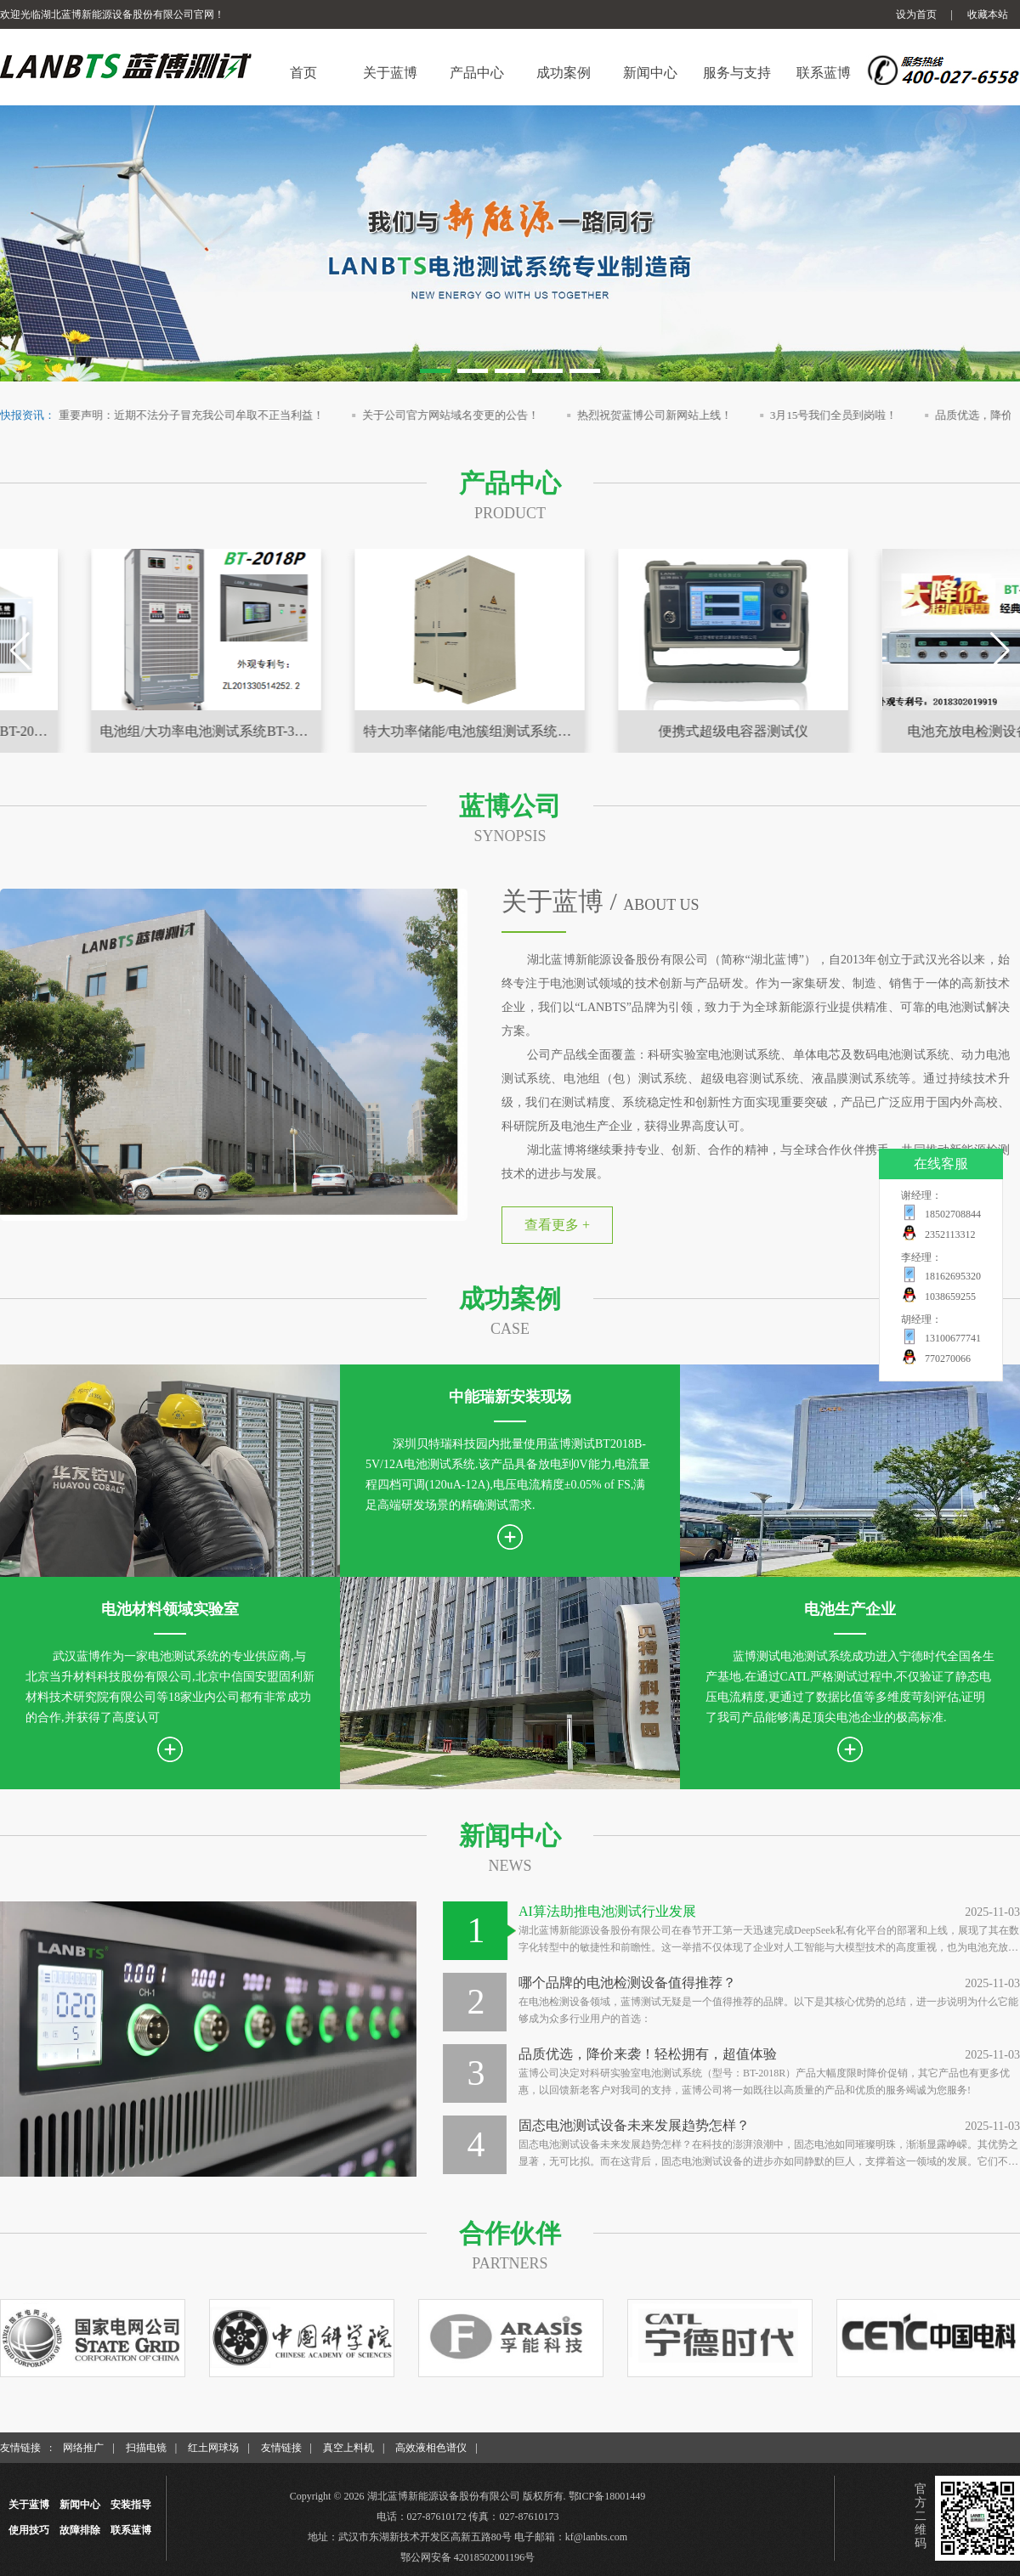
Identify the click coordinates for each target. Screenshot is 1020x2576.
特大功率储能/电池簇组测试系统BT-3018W (620, 731)
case (510, 1328)
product (510, 513)
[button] (435, 371)
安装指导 (130, 2505)
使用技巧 (28, 2530)
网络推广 (83, 2448)
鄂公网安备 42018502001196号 (468, 2557)
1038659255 (950, 1296)
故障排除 (80, 2530)
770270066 (948, 1358)
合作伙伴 (510, 2233)
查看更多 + (557, 1224)
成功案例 (510, 1299)
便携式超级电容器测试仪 (880, 731)
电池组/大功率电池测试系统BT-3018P (357, 731)
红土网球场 (213, 2448)
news (510, 1865)
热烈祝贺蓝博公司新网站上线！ (677, 415)
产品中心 (510, 483)
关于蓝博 (28, 2505)
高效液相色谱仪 (431, 2448)
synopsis (509, 836)
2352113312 (950, 1234)
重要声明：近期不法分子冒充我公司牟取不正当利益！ (214, 415)
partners (509, 2263)
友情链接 (281, 2448)
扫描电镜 (146, 2448)
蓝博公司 (510, 806)
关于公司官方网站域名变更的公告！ (473, 415)
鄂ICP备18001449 (607, 2496)
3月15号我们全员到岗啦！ (856, 415)
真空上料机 (348, 2448)
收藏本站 (987, 14)
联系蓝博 (130, 2530)
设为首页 (916, 14)
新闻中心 (510, 1836)
